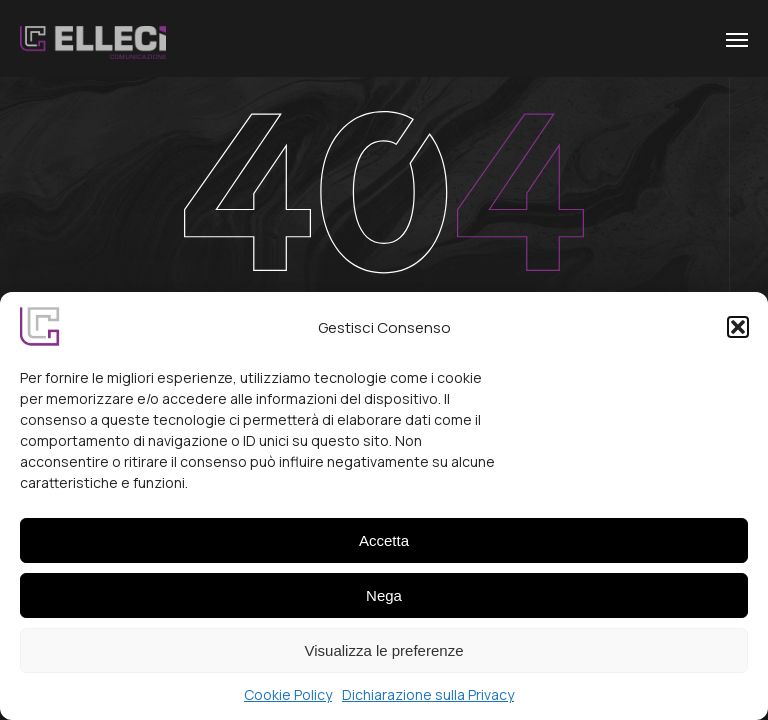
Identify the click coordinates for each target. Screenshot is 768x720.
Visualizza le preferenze (384, 658)
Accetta (384, 548)
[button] (738, 336)
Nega (384, 603)
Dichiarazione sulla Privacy (428, 703)
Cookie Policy (288, 703)
